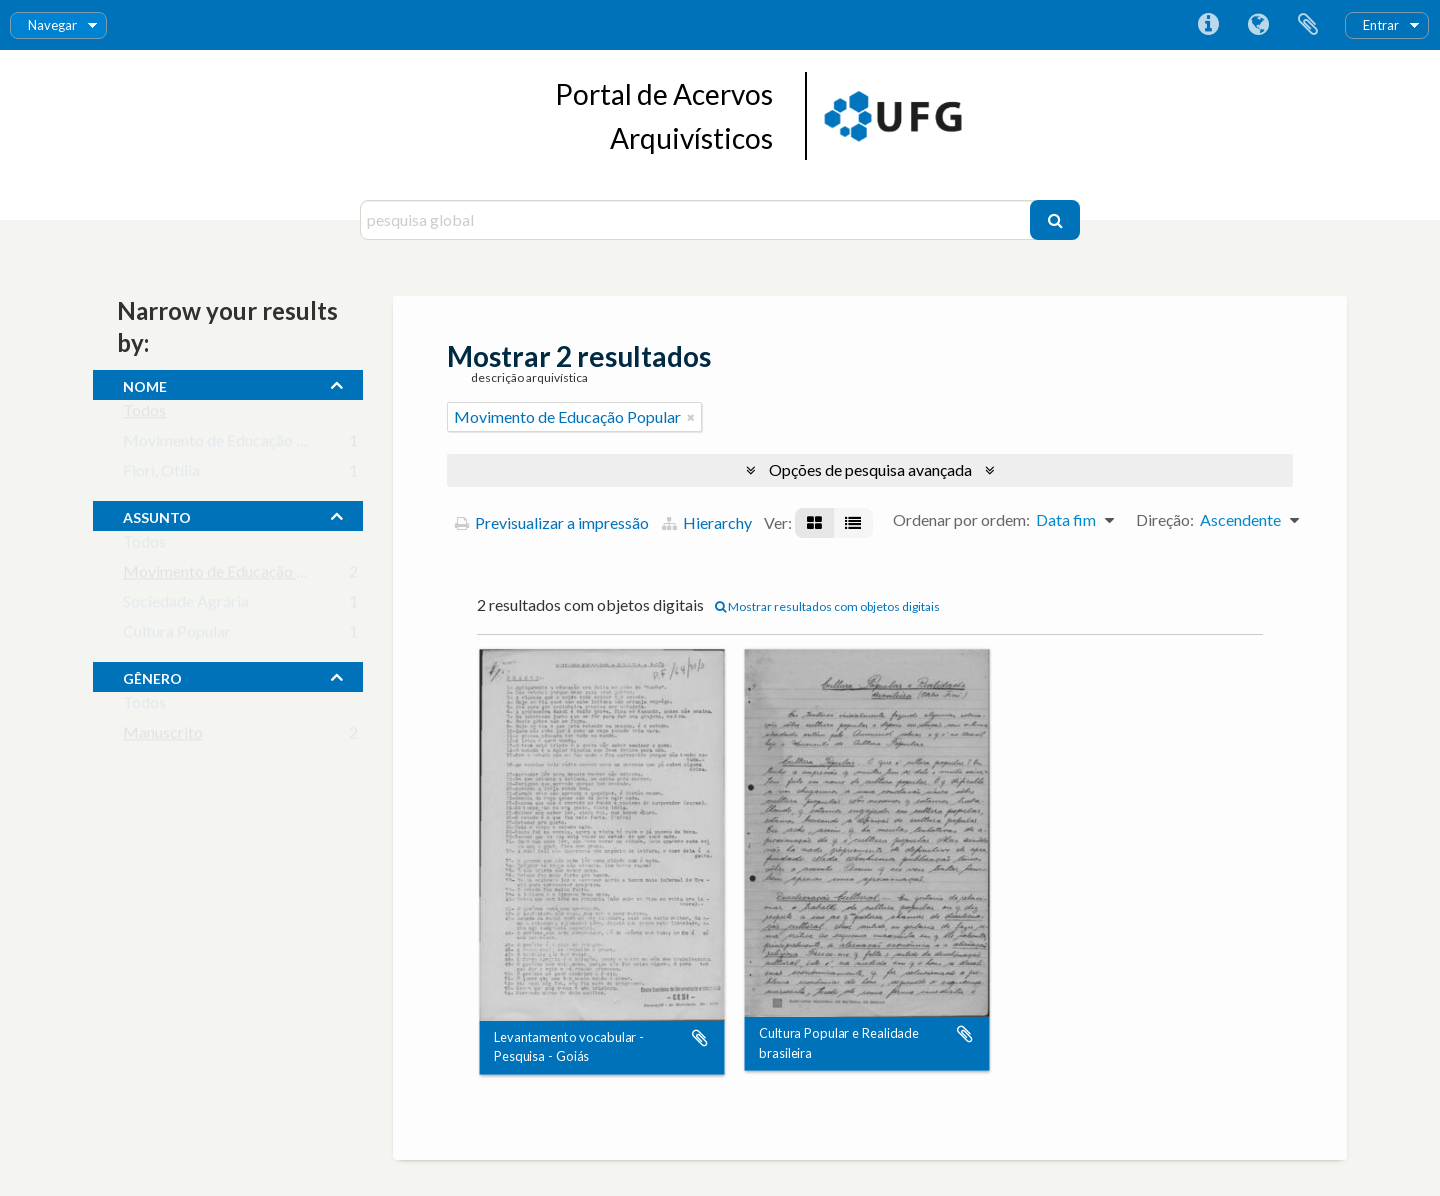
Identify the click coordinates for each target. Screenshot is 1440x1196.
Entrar (1381, 25)
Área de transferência (1308, 25)
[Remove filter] (691, 417)
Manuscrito (163, 736)
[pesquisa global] (697, 220)
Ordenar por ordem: (961, 519)
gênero (152, 676)
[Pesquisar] (1055, 220)
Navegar (52, 25)
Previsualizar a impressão (552, 522)
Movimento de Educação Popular (236, 575)
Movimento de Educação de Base (236, 444)
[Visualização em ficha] (814, 523)
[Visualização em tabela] (853, 523)
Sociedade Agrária (186, 605)
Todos (144, 414)
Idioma (1258, 25)
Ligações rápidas (1208, 25)
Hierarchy (707, 522)
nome (145, 384)
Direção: (1165, 519)
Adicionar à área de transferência (700, 1038)
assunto (157, 515)
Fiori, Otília (161, 474)
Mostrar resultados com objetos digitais (827, 606)
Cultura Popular (177, 635)
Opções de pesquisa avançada (870, 469)
